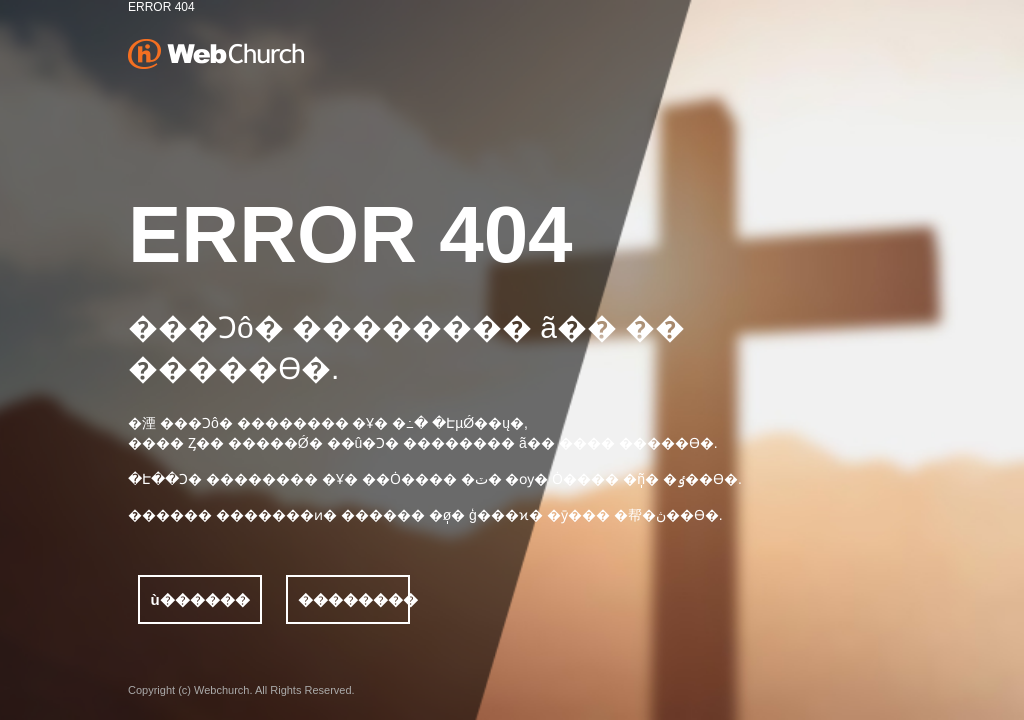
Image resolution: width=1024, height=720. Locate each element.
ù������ (199, 599)
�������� (354, 599)
